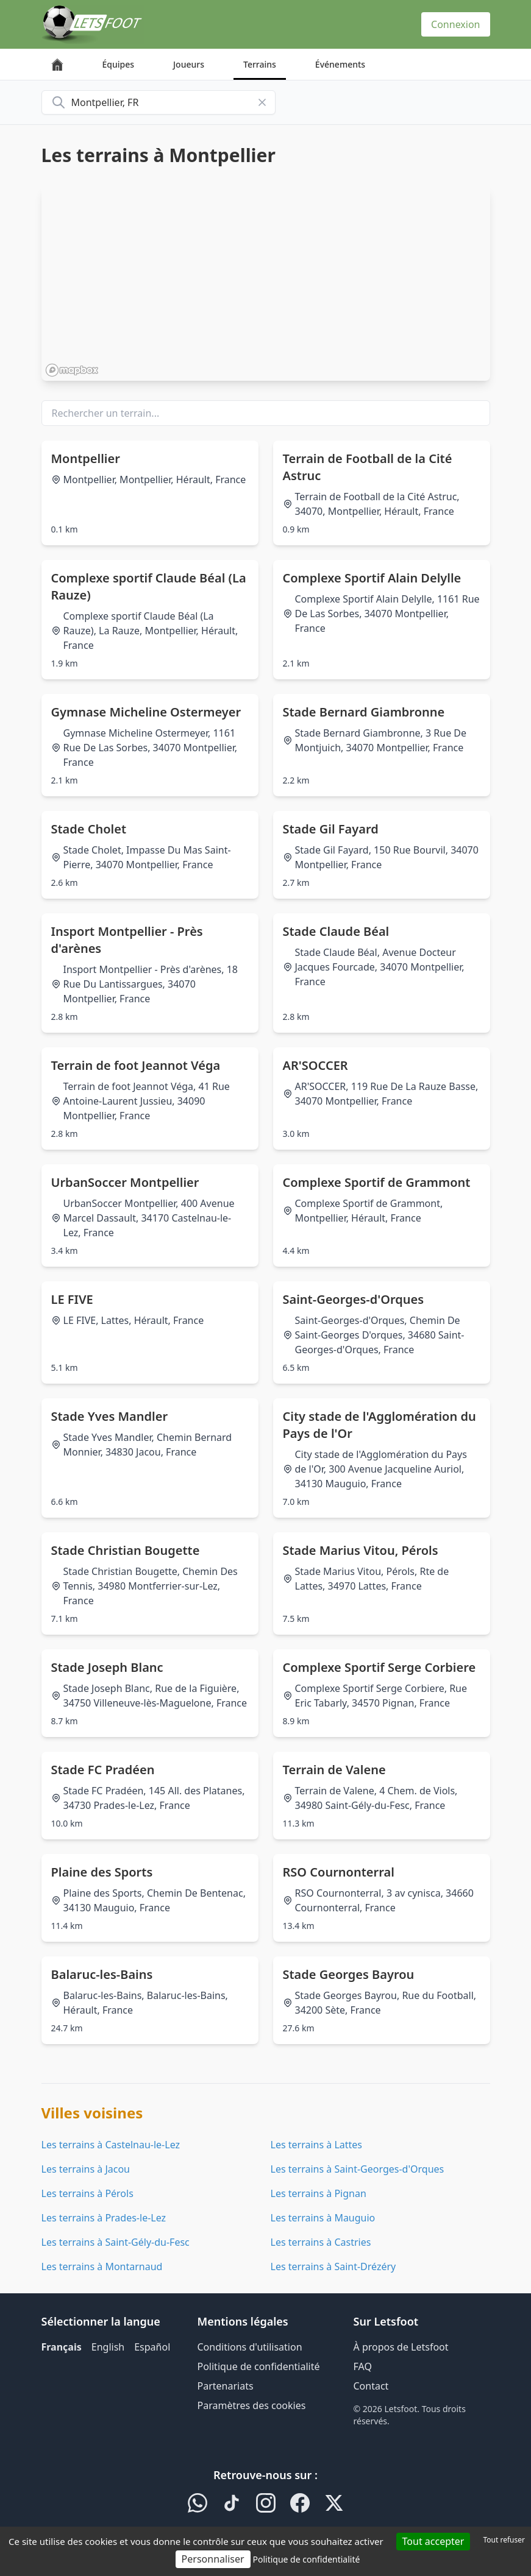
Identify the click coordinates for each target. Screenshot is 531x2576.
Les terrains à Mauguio (323, 2217)
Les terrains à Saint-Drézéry (333, 2266)
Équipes (118, 64)
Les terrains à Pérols (87, 2193)
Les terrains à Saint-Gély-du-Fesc (115, 2242)
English (107, 2347)
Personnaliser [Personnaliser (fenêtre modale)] (213, 2559)
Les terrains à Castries (321, 2242)
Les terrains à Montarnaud (102, 2266)
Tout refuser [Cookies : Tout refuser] (504, 2540)
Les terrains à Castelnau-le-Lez (110, 2144)
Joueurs (188, 64)
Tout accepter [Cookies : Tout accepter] (433, 2541)
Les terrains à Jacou (85, 2169)
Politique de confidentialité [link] (306, 2559)
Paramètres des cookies (252, 2405)
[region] (265, 283)
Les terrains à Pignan (318, 2193)
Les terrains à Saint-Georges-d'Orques (357, 2169)
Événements (340, 64)
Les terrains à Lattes (316, 2144)
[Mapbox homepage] (72, 370)
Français (61, 2347)
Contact (371, 2386)
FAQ (363, 2366)
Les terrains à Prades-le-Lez (103, 2217)
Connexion (455, 24)
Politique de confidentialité (259, 2366)
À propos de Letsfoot (401, 2347)
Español (152, 2347)
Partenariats (226, 2386)
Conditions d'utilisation (250, 2347)
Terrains (259, 64)
